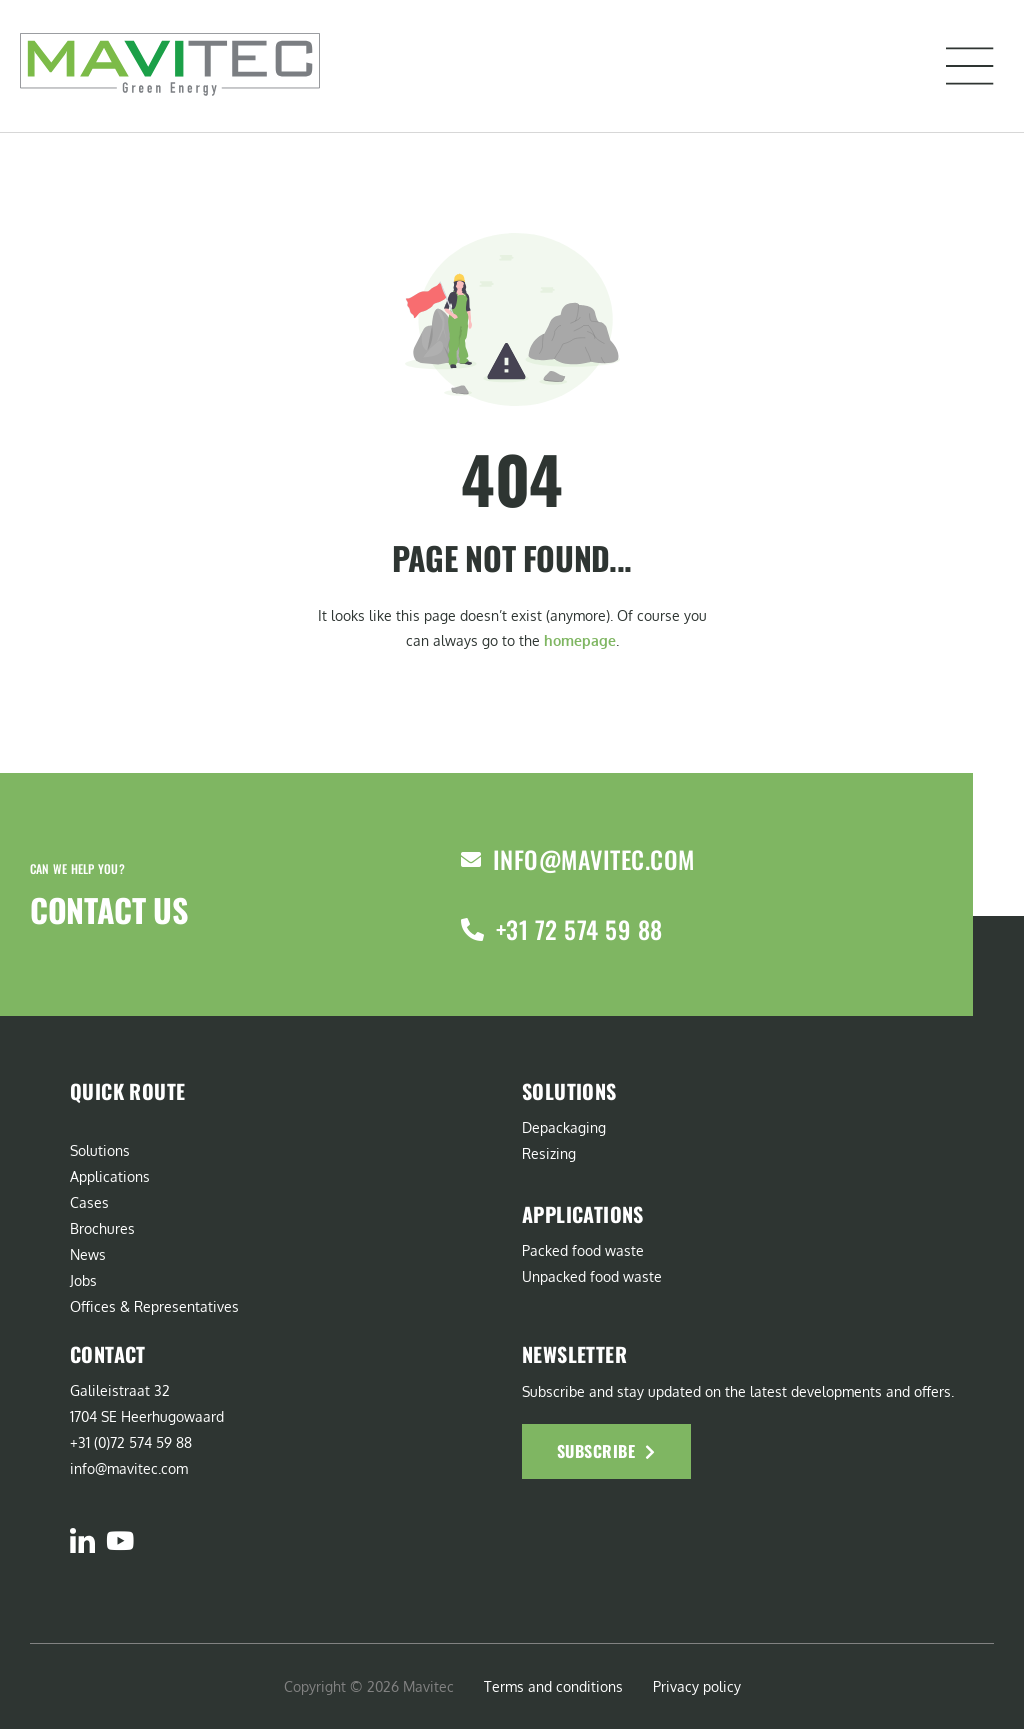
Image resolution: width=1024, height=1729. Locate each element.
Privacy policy (697, 1686)
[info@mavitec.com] (471, 860)
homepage (580, 640)
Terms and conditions (553, 1686)
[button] (970, 66)
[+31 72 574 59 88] (472, 929)
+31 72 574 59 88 (579, 929)
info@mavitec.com (594, 859)
